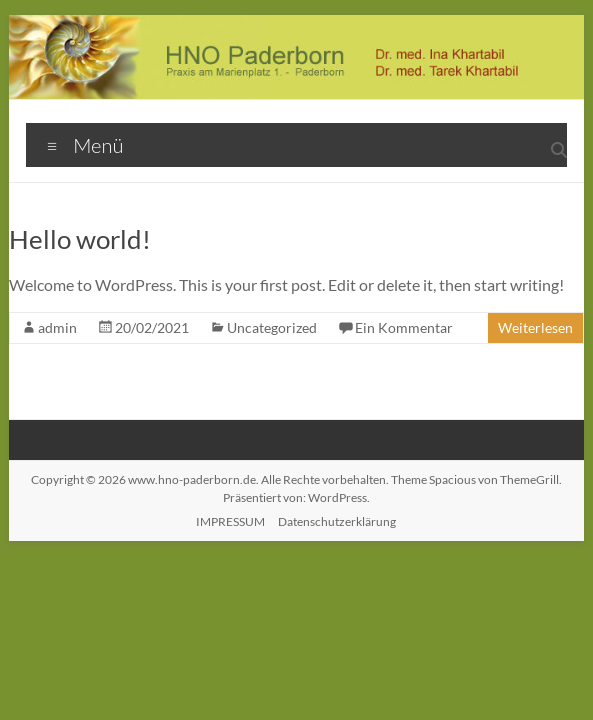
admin (57, 327)
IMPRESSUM (230, 521)
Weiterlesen (535, 327)
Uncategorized (272, 327)
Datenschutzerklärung (337, 521)
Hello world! (80, 239)
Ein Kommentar (404, 327)
